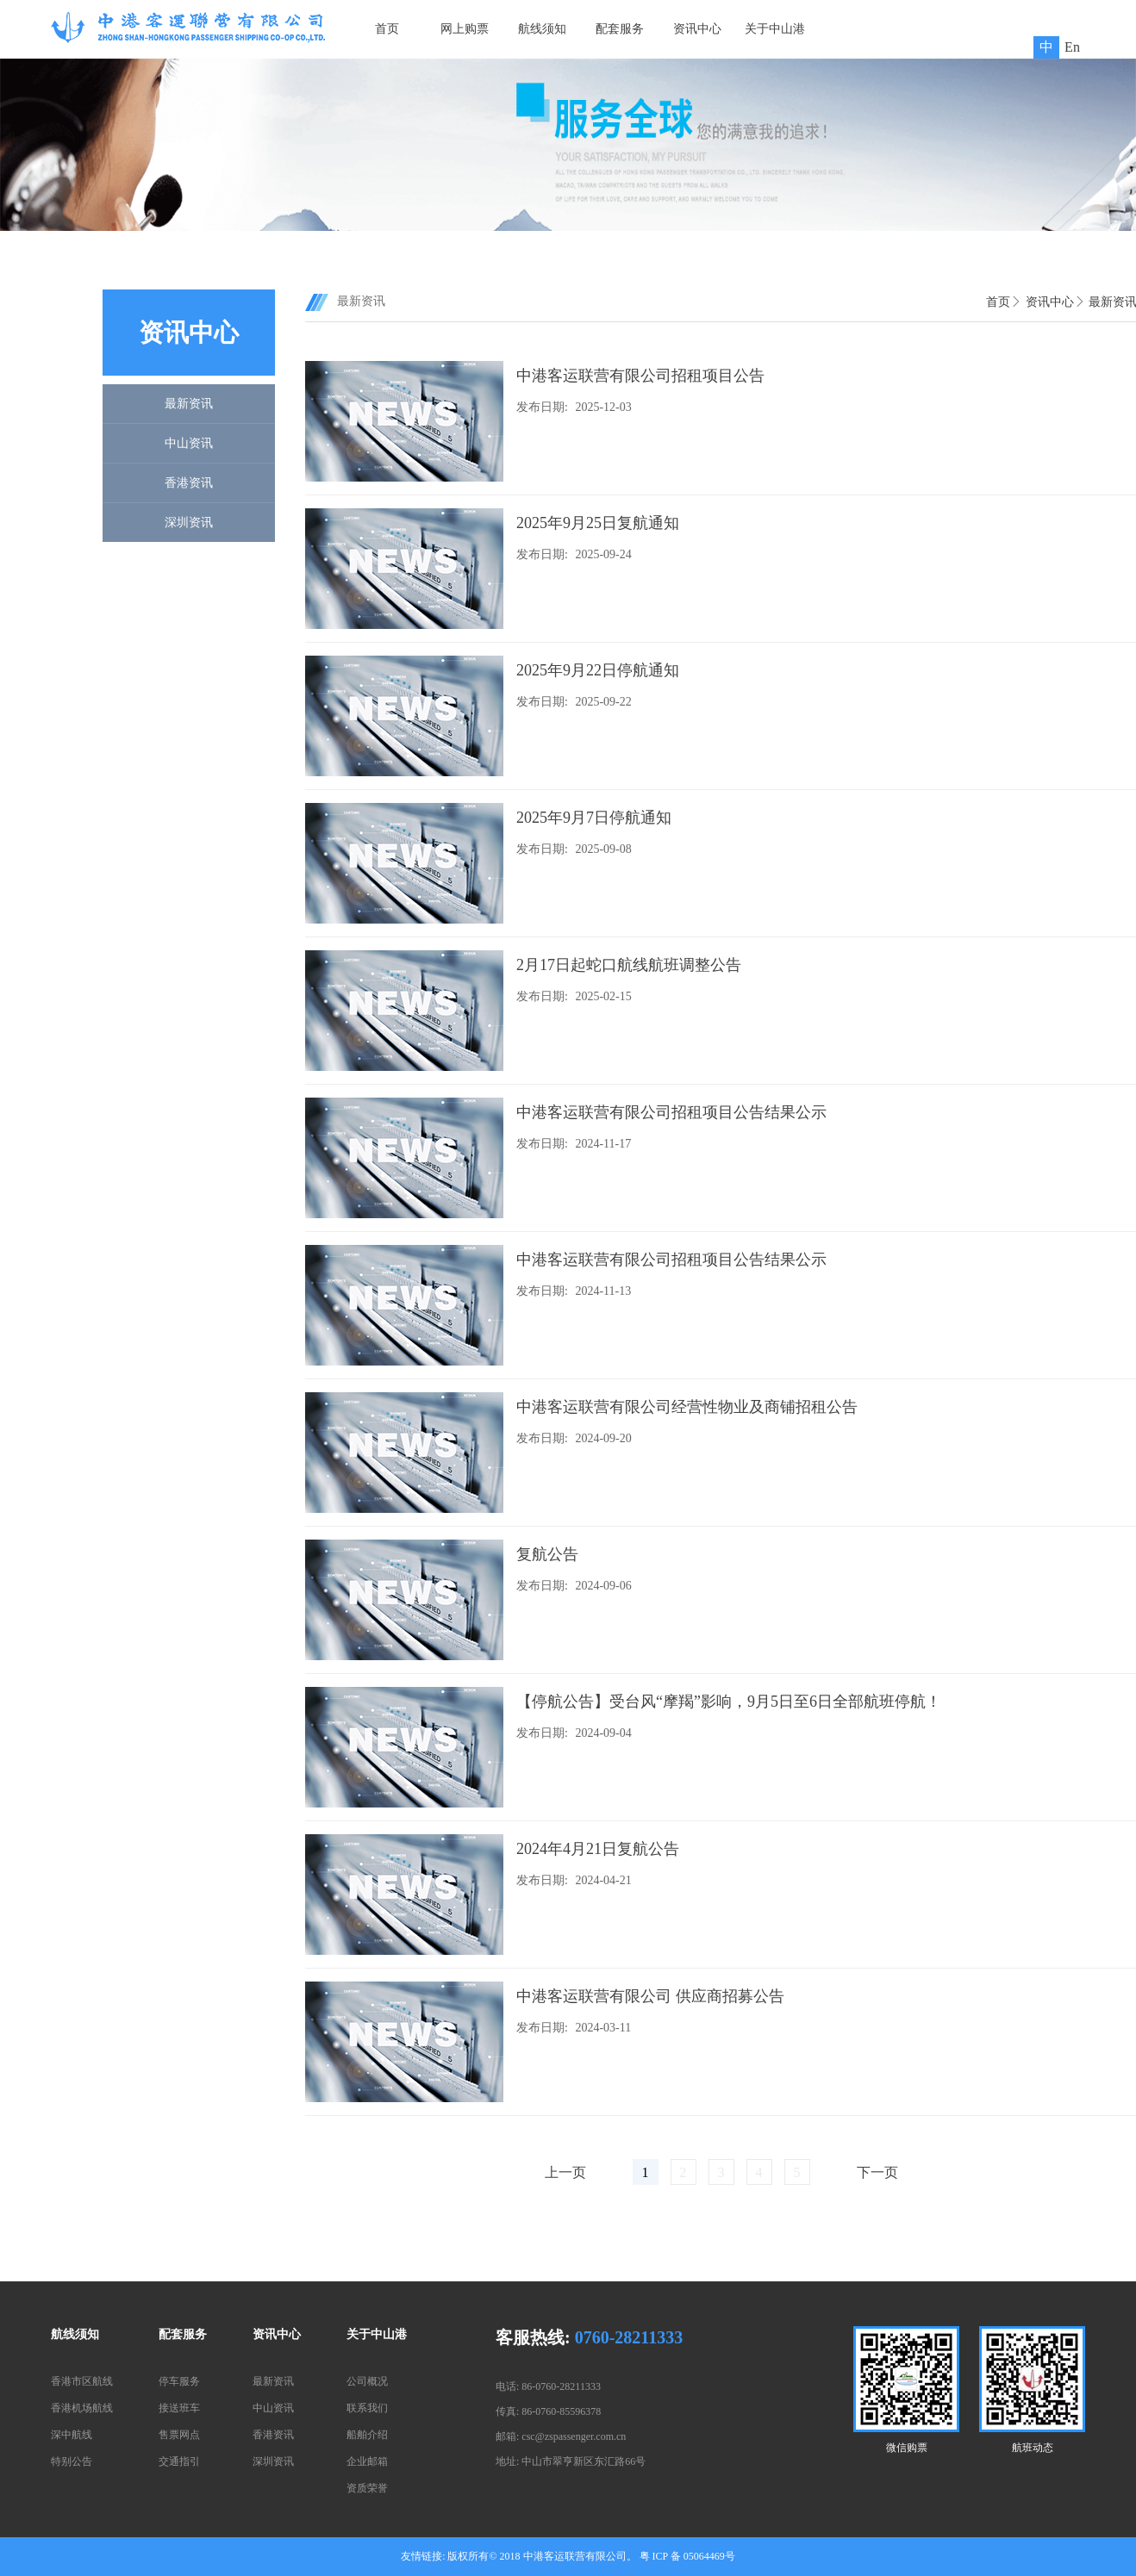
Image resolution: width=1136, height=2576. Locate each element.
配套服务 (620, 28)
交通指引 (179, 2461)
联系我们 (367, 2408)
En (1072, 47)
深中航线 (71, 2435)
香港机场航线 (82, 2408)
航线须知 (542, 28)
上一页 (565, 2172)
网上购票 (464, 28)
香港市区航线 (82, 2381)
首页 (387, 28)
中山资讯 (189, 443)
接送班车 (179, 2408)
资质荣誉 (367, 2488)
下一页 (877, 2172)
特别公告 (71, 2461)
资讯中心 (697, 28)
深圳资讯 (189, 522)
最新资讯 (189, 403)
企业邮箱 (367, 2461)
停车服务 (179, 2381)
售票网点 (179, 2435)
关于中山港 (775, 28)
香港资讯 (189, 482)
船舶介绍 (367, 2435)
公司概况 (367, 2381)
